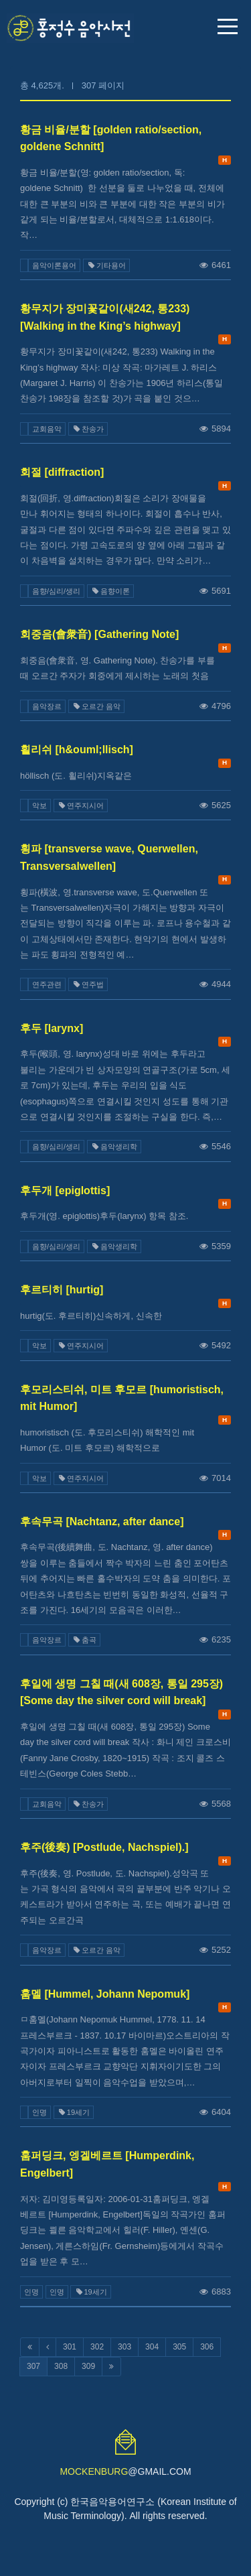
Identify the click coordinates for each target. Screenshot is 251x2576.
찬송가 (88, 429)
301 (69, 2347)
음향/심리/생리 (56, 591)
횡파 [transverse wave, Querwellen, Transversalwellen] (109, 857)
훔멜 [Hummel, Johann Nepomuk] (104, 1994)
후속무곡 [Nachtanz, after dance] (101, 1521)
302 (97, 2347)
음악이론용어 (54, 265)
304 (152, 2347)
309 (88, 2366)
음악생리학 (114, 1147)
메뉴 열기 (228, 26)
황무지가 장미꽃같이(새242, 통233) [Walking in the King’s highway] (104, 317)
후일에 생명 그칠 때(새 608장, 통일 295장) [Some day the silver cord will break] (121, 1692)
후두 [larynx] (51, 1028)
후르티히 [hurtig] (61, 1289)
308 (61, 2366)
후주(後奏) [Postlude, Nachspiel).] (104, 1847)
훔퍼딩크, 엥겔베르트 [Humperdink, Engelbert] (107, 2164)
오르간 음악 (96, 706)
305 (179, 2347)
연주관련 (47, 984)
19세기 (74, 2112)
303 (124, 2347)
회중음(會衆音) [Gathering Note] (99, 634)
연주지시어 (81, 805)
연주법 (88, 984)
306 (207, 2347)
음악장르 (47, 706)
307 (33, 2366)
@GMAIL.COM (125, 2471)
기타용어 (106, 265)
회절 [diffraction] (62, 472)
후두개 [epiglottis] (65, 1190)
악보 (39, 805)
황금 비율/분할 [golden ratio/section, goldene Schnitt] (110, 138)
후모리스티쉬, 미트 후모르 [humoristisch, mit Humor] (122, 1398)
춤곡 (84, 1640)
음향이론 (110, 591)
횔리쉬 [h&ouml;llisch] (76, 749)
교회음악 (47, 429)
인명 (39, 2112)
